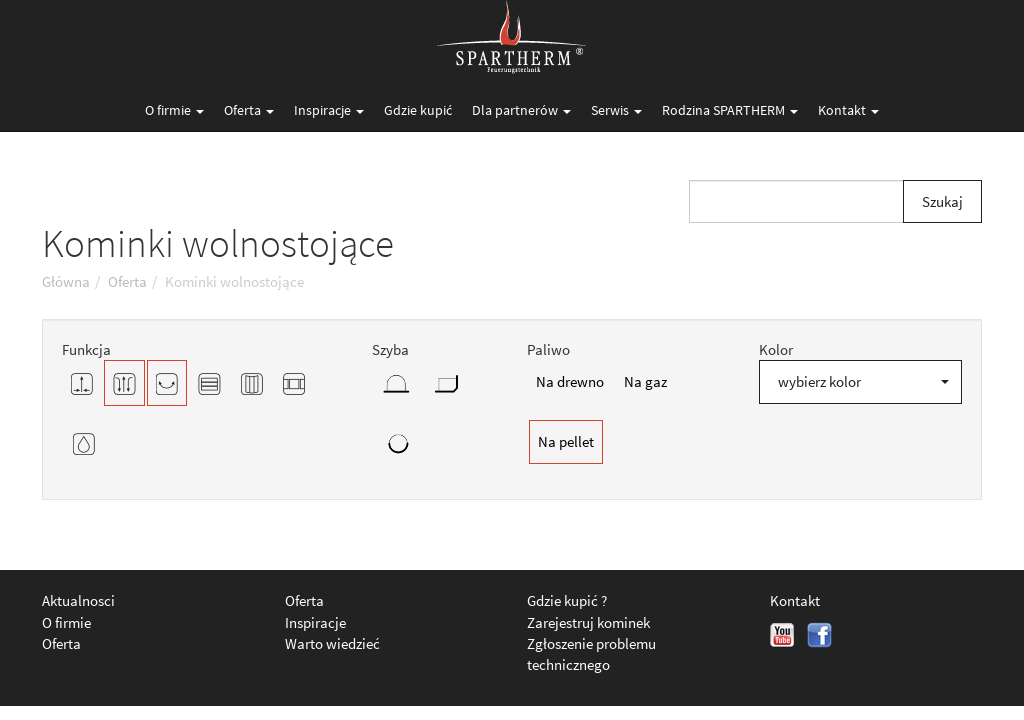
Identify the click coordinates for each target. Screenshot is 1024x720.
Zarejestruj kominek (588, 622)
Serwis (616, 110)
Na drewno (570, 381)
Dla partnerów (521, 110)
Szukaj (942, 201)
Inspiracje (329, 110)
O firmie (174, 110)
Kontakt (848, 110)
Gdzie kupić (418, 110)
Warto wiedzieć (332, 643)
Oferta (249, 110)
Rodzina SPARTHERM (730, 110)
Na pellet (566, 441)
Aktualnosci (78, 600)
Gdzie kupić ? (567, 600)
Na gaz (645, 381)
